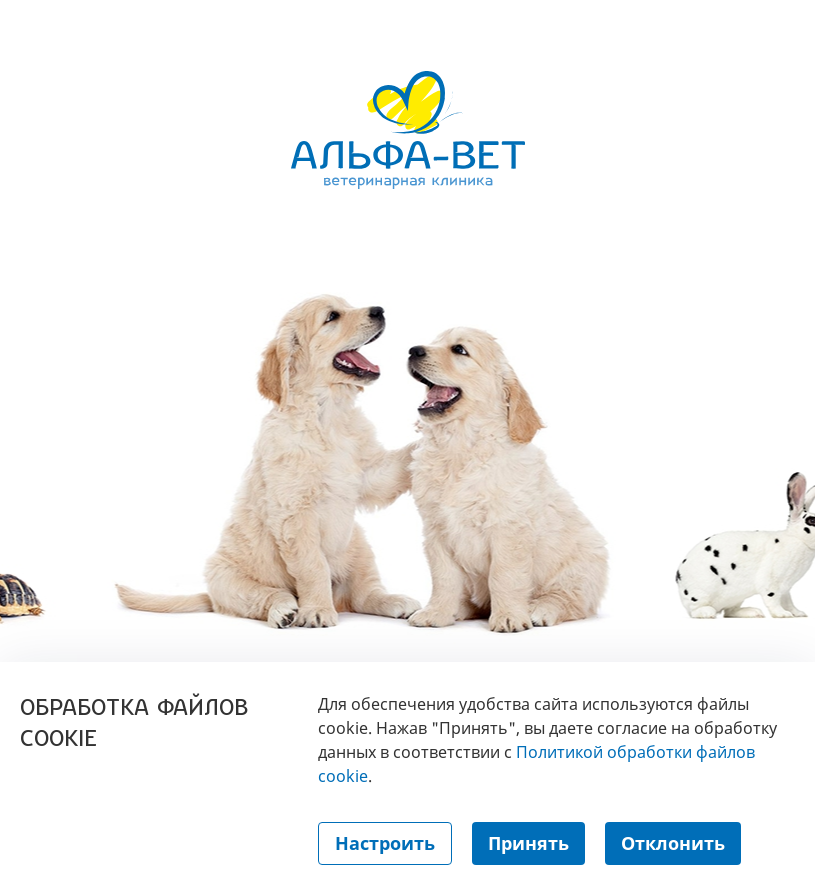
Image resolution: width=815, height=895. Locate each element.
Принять (528, 843)
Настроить (385, 843)
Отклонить (673, 843)
